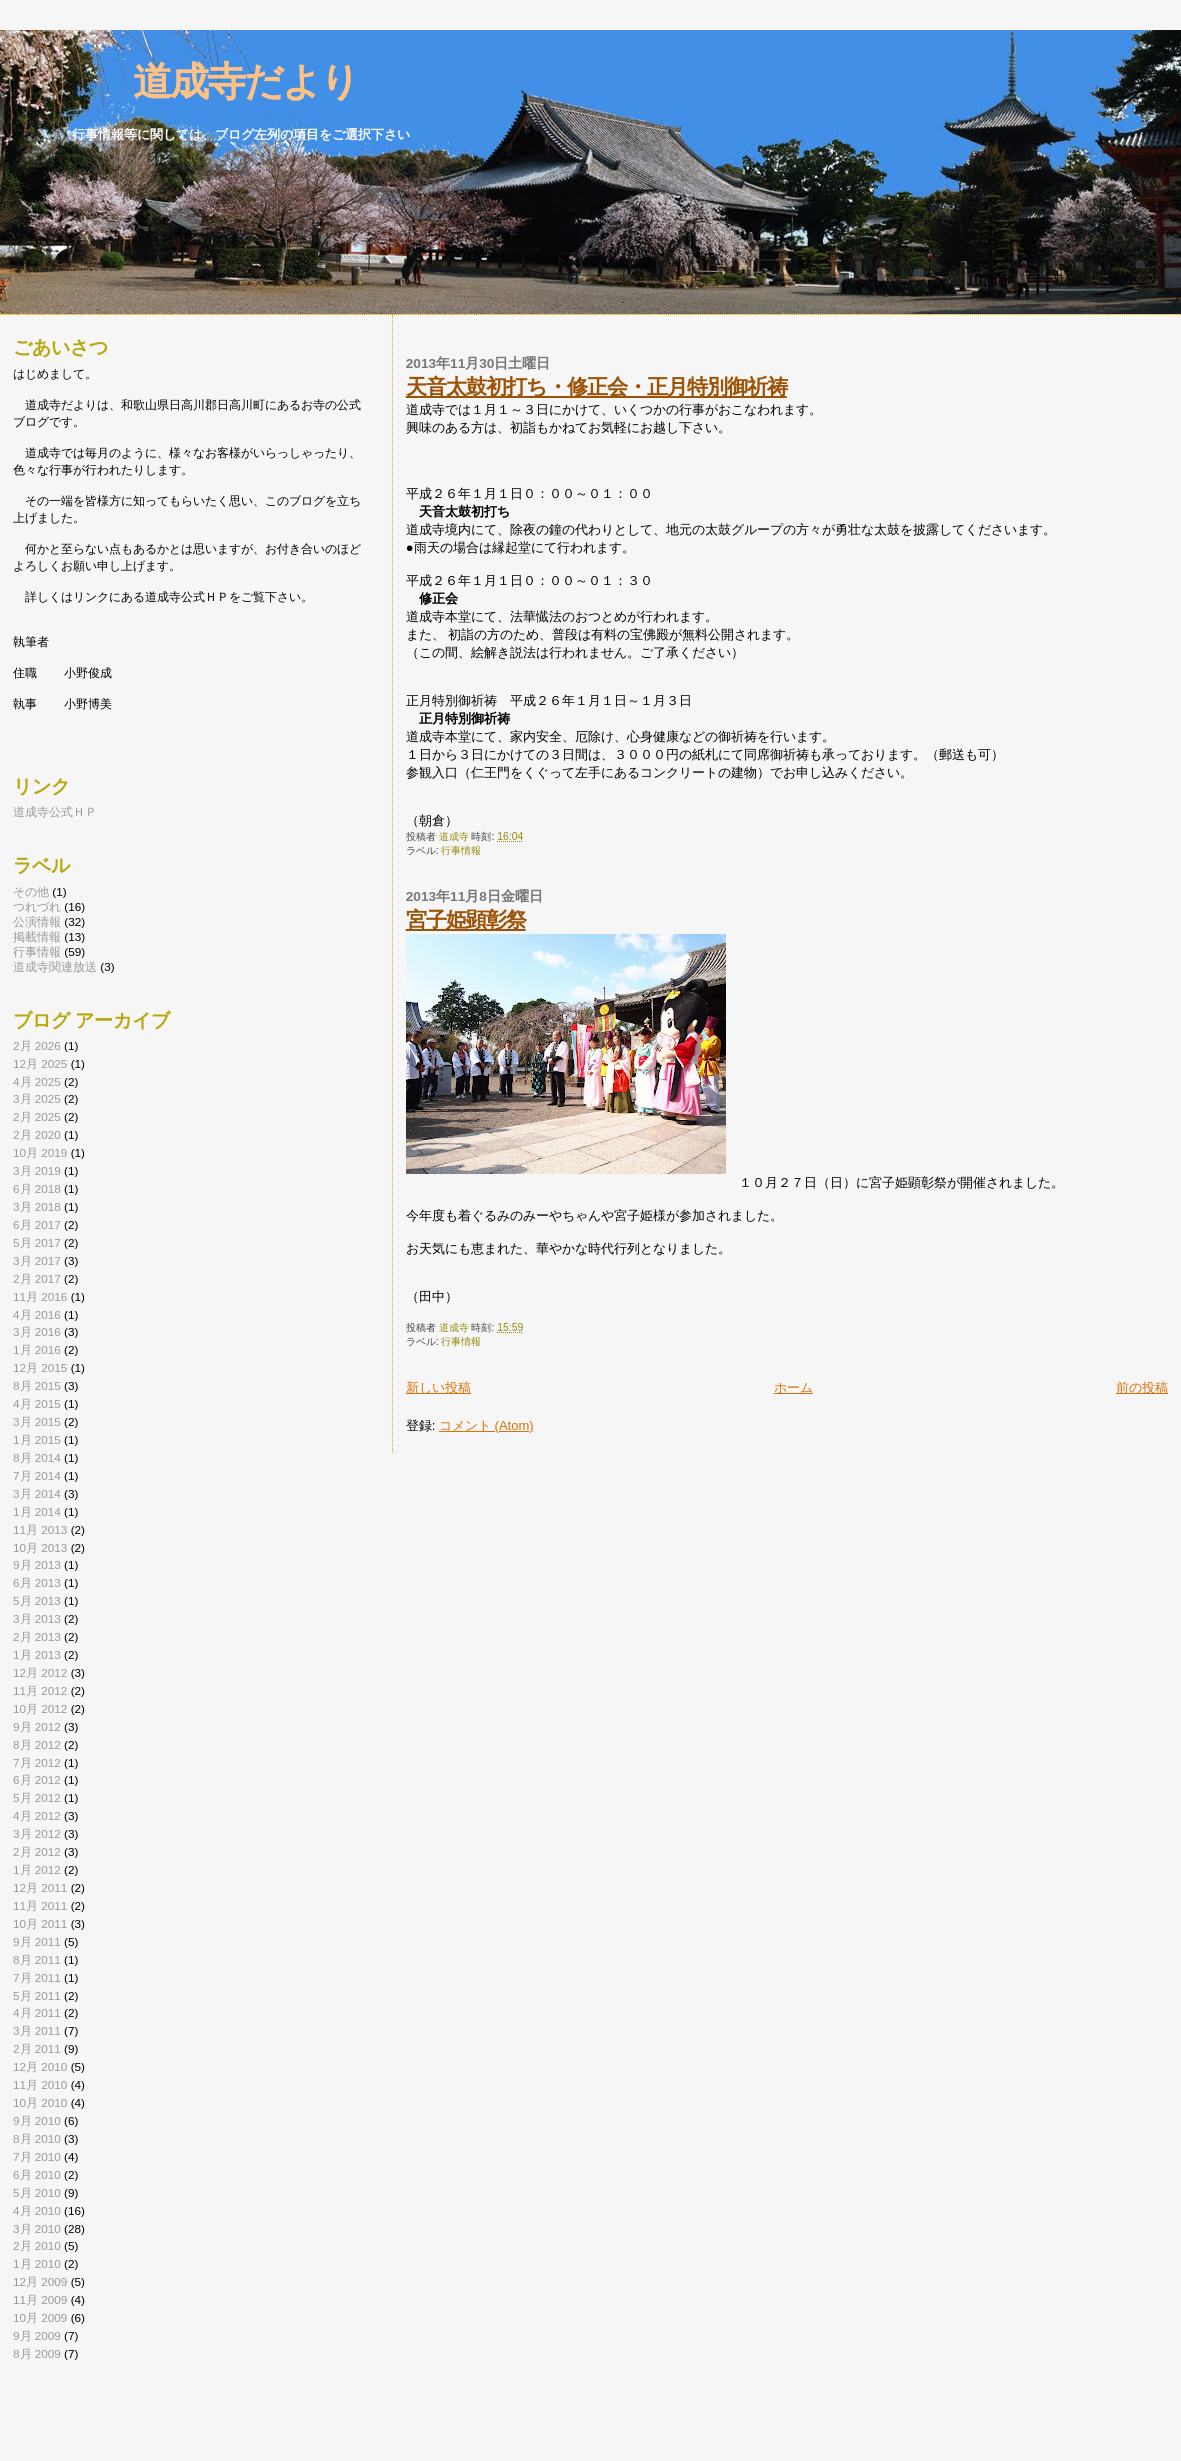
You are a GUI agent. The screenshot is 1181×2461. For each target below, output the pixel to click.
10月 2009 (40, 2317)
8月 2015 (37, 1385)
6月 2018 (37, 1188)
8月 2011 (37, 1959)
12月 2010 (40, 2066)
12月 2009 (40, 2281)
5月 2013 (37, 1600)
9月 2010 (37, 2120)
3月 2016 (37, 1331)
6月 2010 (37, 2174)
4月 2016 (37, 1314)
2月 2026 (37, 1045)
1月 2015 (37, 1439)
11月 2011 (40, 1905)
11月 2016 (40, 1296)
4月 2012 (37, 1815)
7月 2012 (37, 1762)
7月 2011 (37, 1977)
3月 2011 (37, 2030)
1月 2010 (37, 2263)
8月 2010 (37, 2138)
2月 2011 (37, 2048)
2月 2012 (37, 1851)
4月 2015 (37, 1403)
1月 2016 (37, 1349)
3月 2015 (37, 1421)
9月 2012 (37, 1726)
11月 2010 (40, 2084)
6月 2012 (37, 1779)
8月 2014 (37, 1457)
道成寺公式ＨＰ (55, 811)
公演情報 (37, 921)
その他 (31, 891)
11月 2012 (40, 1690)
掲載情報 (37, 936)
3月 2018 (37, 1206)
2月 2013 (37, 1636)
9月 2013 (37, 1564)
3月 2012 (37, 1833)
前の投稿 (1142, 1387)
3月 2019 (37, 1170)
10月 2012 (40, 1708)
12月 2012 (40, 1672)
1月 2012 (37, 1869)
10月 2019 (40, 1152)
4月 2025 (37, 1081)
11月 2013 (40, 1529)
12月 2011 (40, 1887)
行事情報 (461, 850)
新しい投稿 (438, 1387)
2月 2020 (37, 1134)
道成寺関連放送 (55, 966)
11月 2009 (40, 2299)
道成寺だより (208, 81)
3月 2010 (37, 2228)
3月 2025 (37, 1098)
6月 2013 (37, 1582)
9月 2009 (37, 2335)
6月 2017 (37, 1224)
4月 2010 (37, 2210)
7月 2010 (37, 2156)
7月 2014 (37, 1475)
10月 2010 (40, 2102)
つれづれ (37, 906)
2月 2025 (37, 1116)
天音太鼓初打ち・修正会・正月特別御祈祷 (596, 386)
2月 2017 (37, 1278)
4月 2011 (37, 2012)
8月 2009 (37, 2353)
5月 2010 (37, 2192)
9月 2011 (37, 1941)
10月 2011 (40, 1923)
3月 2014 (37, 1493)
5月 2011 (37, 1995)
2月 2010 (37, 2245)
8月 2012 (37, 1744)
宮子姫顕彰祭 (466, 919)
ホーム (793, 1387)
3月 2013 (37, 1618)
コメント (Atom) (486, 1425)
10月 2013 (40, 1547)
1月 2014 (37, 1511)
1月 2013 (37, 1654)
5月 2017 (37, 1242)
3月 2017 (37, 1260)
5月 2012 (37, 1797)
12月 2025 (40, 1063)
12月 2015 (40, 1367)
